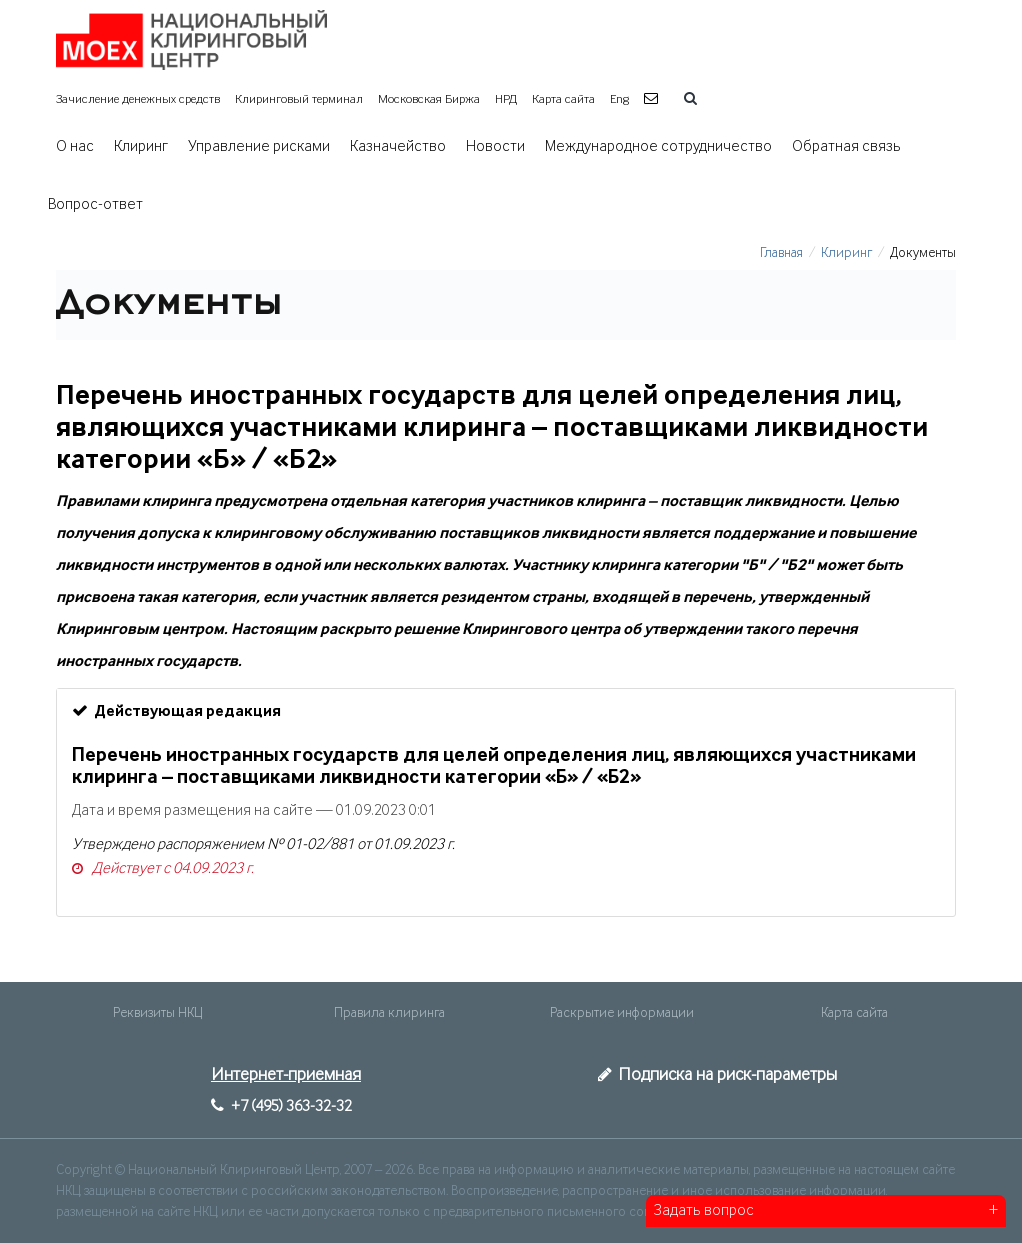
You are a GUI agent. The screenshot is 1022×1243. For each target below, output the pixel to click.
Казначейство (398, 147)
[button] (653, 99)
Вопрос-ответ (95, 205)
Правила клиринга (389, 1013)
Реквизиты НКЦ (157, 1013)
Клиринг (141, 147)
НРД (506, 99)
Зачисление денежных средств (138, 99)
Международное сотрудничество (658, 147)
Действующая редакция (176, 711)
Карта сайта (563, 99)
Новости (495, 147)
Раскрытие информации (622, 1013)
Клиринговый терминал (299, 99)
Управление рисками (259, 147)
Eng (619, 99)
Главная (781, 253)
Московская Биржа (429, 99)
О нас (75, 147)
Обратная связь (846, 147)
